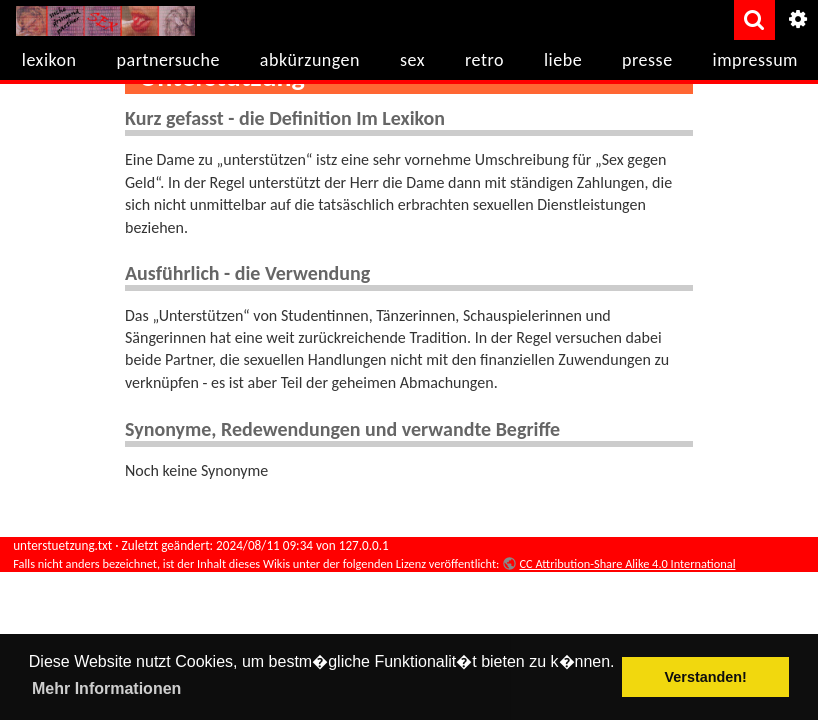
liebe (563, 60)
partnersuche (168, 60)
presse (647, 60)
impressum (755, 60)
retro (484, 60)
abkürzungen (310, 60)
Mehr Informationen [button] (106, 688)
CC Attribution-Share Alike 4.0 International (627, 563)
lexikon (49, 60)
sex (412, 60)
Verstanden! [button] (706, 677)
